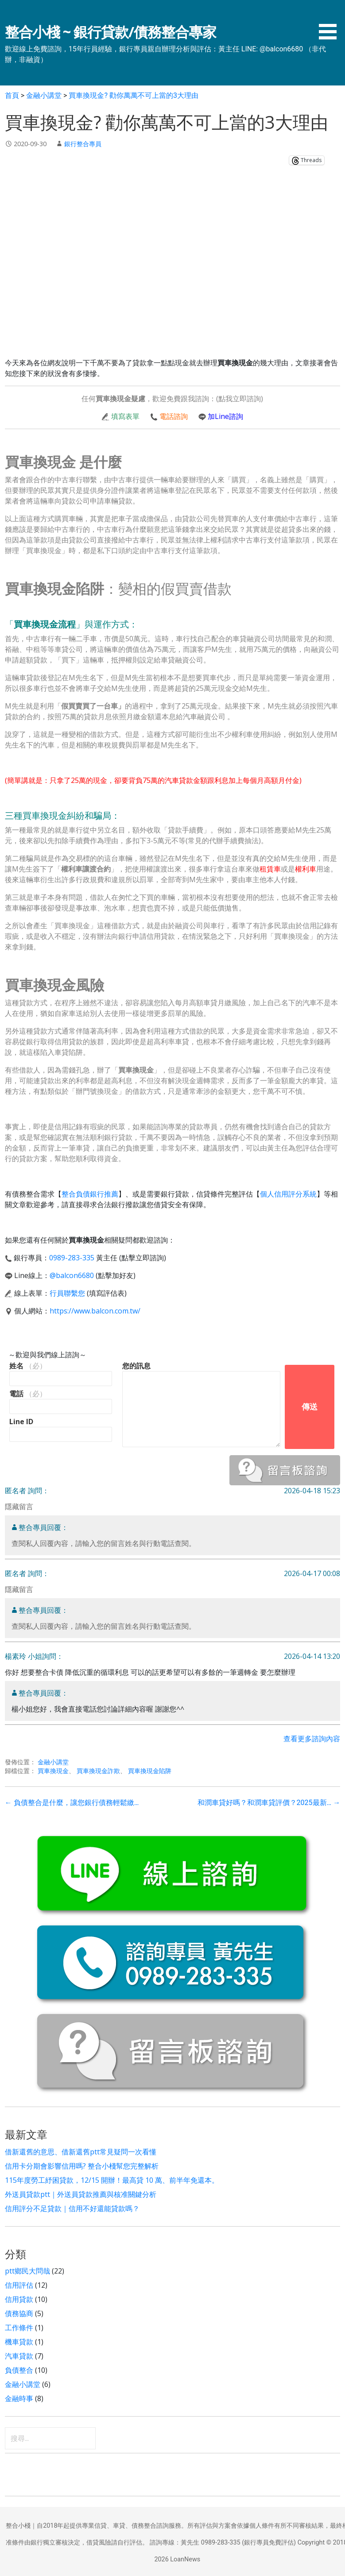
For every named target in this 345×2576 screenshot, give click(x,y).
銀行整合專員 (82, 143)
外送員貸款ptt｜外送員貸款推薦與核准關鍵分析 (80, 2194)
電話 (28, 1393)
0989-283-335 (71, 1258)
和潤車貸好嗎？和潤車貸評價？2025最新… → (269, 1802)
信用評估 (19, 2285)
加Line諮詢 (225, 416)
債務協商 (19, 2313)
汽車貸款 (19, 2356)
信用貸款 (19, 2299)
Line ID (21, 1421)
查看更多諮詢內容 (311, 1739)
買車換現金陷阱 (149, 1770)
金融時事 (19, 2398)
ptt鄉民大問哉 (27, 2271)
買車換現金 (53, 1770)
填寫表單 (125, 416)
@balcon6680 (72, 1275)
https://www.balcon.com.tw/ (95, 1311)
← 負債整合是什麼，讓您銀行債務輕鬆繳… (72, 1802)
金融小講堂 (53, 1762)
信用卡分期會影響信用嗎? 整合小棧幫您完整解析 (82, 2166)
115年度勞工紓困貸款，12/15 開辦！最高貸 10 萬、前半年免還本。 (112, 2180)
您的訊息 (136, 1366)
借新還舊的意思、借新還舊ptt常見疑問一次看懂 (80, 2152)
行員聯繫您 (67, 1293)
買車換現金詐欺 (98, 1770)
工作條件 (19, 2327)
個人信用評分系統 (288, 1194)
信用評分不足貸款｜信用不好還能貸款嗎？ (72, 2208)
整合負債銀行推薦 (90, 1194)
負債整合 (19, 2370)
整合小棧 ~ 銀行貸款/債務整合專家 (111, 31)
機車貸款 (19, 2342)
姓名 (28, 1366)
